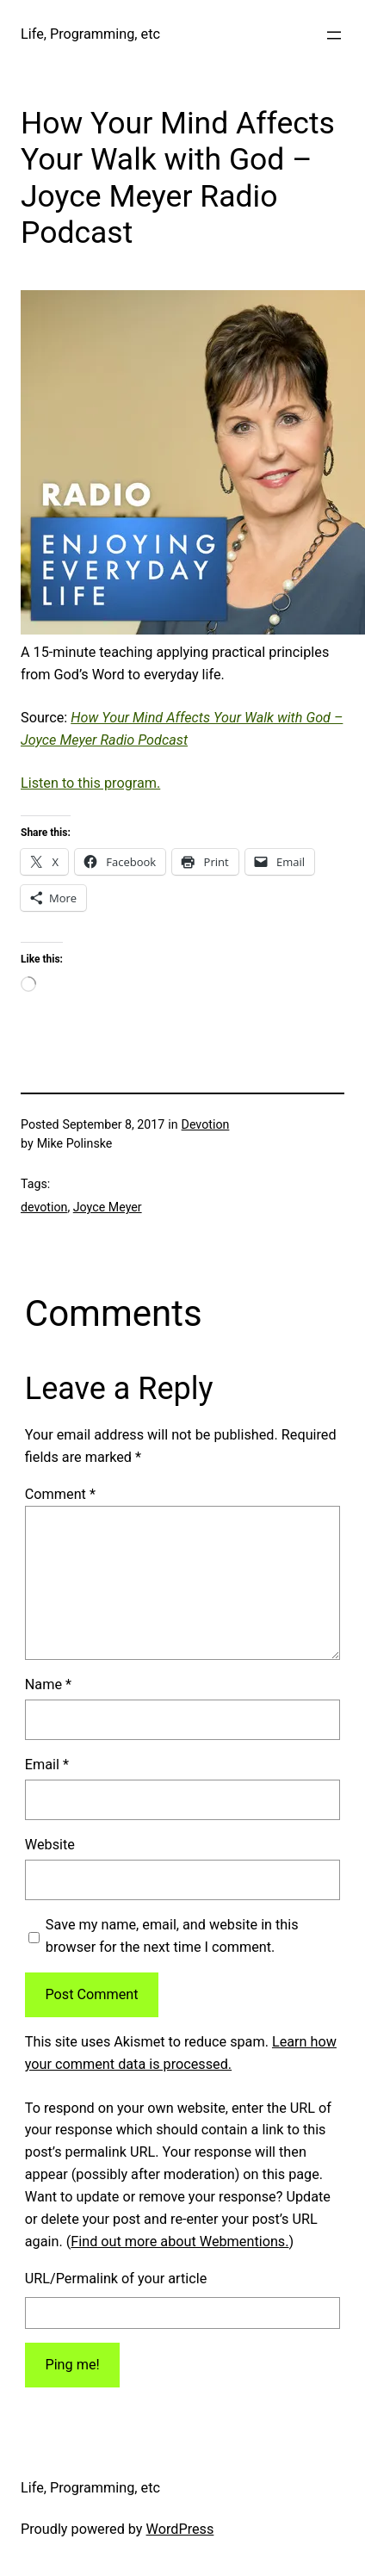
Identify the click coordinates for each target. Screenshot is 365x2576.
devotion (44, 1207)
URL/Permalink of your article (116, 2278)
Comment (60, 1494)
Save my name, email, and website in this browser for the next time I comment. (172, 1936)
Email (47, 1764)
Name (48, 1684)
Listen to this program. (90, 783)
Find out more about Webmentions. (179, 2241)
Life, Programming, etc (90, 34)
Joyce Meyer (107, 1207)
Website (50, 1844)
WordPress (180, 2529)
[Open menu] (334, 35)
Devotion (206, 1124)
